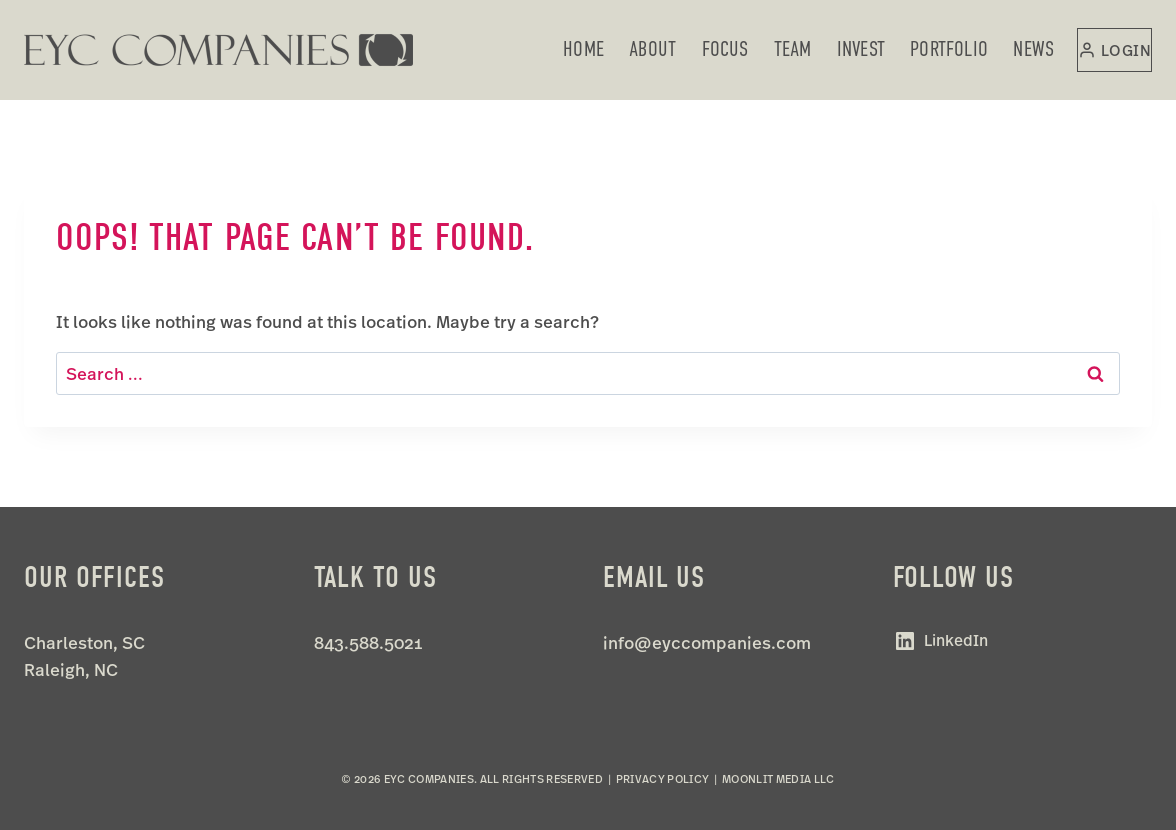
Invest (861, 49)
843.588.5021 (368, 642)
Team (793, 49)
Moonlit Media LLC (778, 779)
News (1033, 49)
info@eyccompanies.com (707, 642)
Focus (725, 49)
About (652, 49)
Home (583, 49)
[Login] (1114, 50)
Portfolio (949, 49)
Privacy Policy (663, 779)
